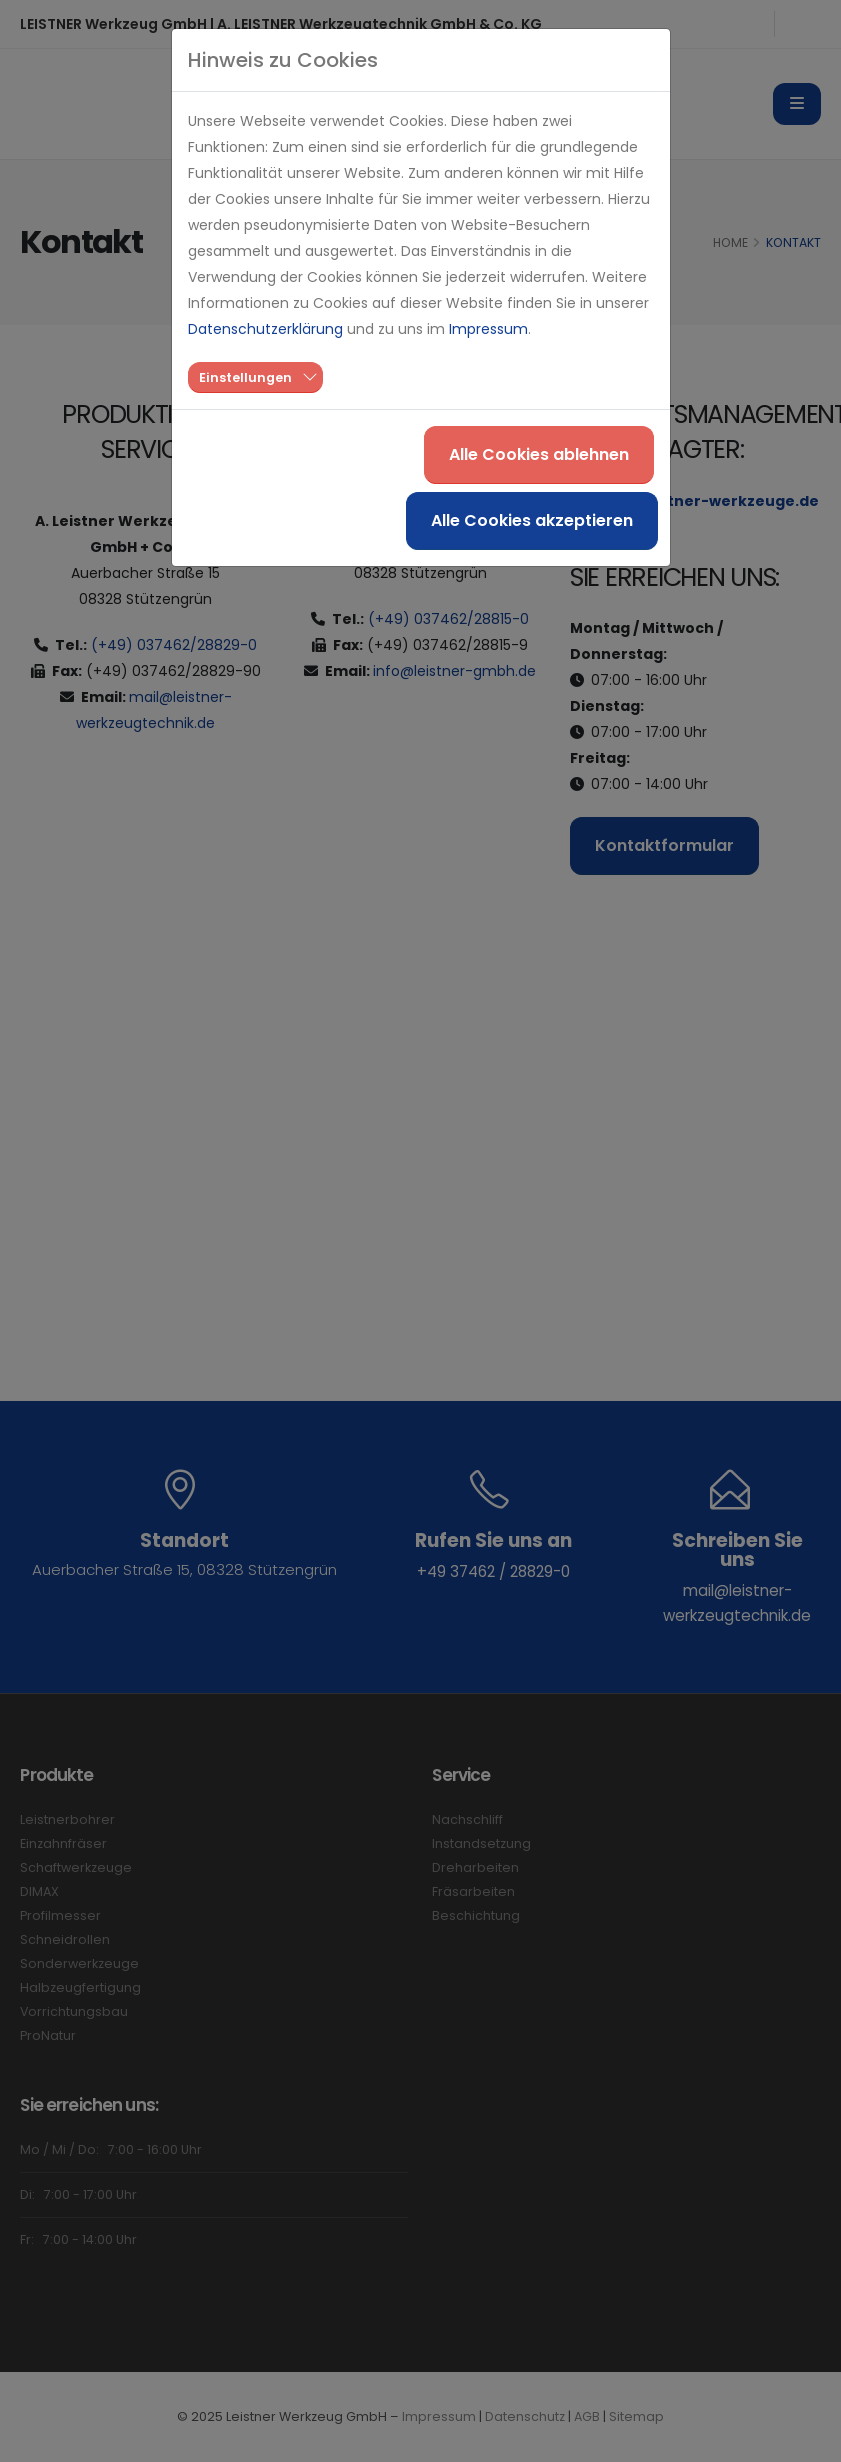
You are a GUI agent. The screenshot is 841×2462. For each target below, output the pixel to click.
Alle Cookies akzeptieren (532, 520)
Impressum (488, 329)
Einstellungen (245, 377)
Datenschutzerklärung (265, 329)
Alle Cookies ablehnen (539, 454)
